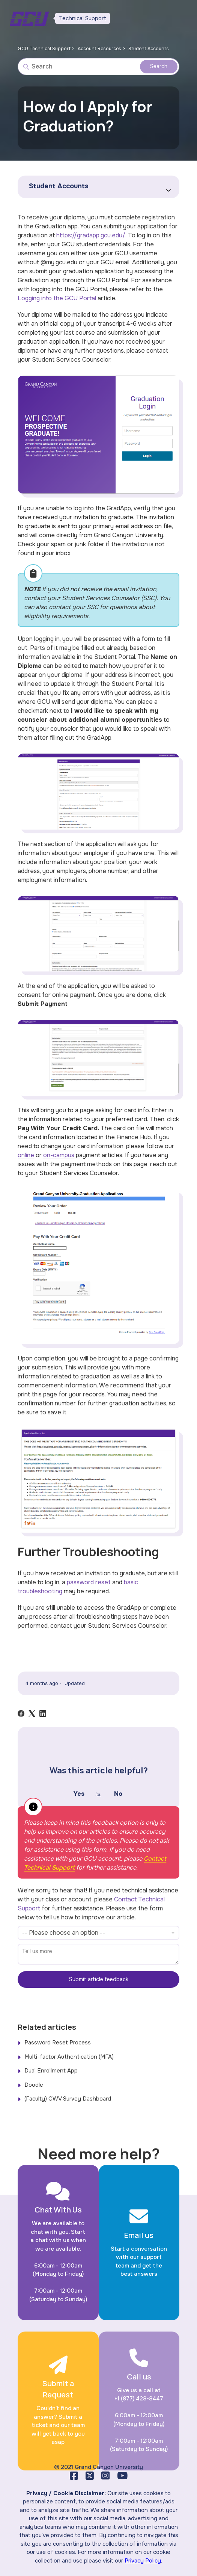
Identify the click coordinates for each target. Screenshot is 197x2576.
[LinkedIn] (42, 1713)
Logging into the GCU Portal (57, 298)
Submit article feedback (98, 1979)
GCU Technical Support (45, 48)
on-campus (58, 1155)
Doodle (33, 2085)
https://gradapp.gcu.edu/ (90, 235)
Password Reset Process (57, 2042)
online (26, 1155)
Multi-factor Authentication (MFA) (69, 2057)
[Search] (98, 66)
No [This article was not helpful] (118, 1794)
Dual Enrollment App (51, 2070)
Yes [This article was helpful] (79, 1794)
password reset (89, 1582)
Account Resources (103, 48)
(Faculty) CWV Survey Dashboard (67, 2098)
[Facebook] (21, 1713)
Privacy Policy (143, 2560)
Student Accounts (154, 48)
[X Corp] (32, 1713)
